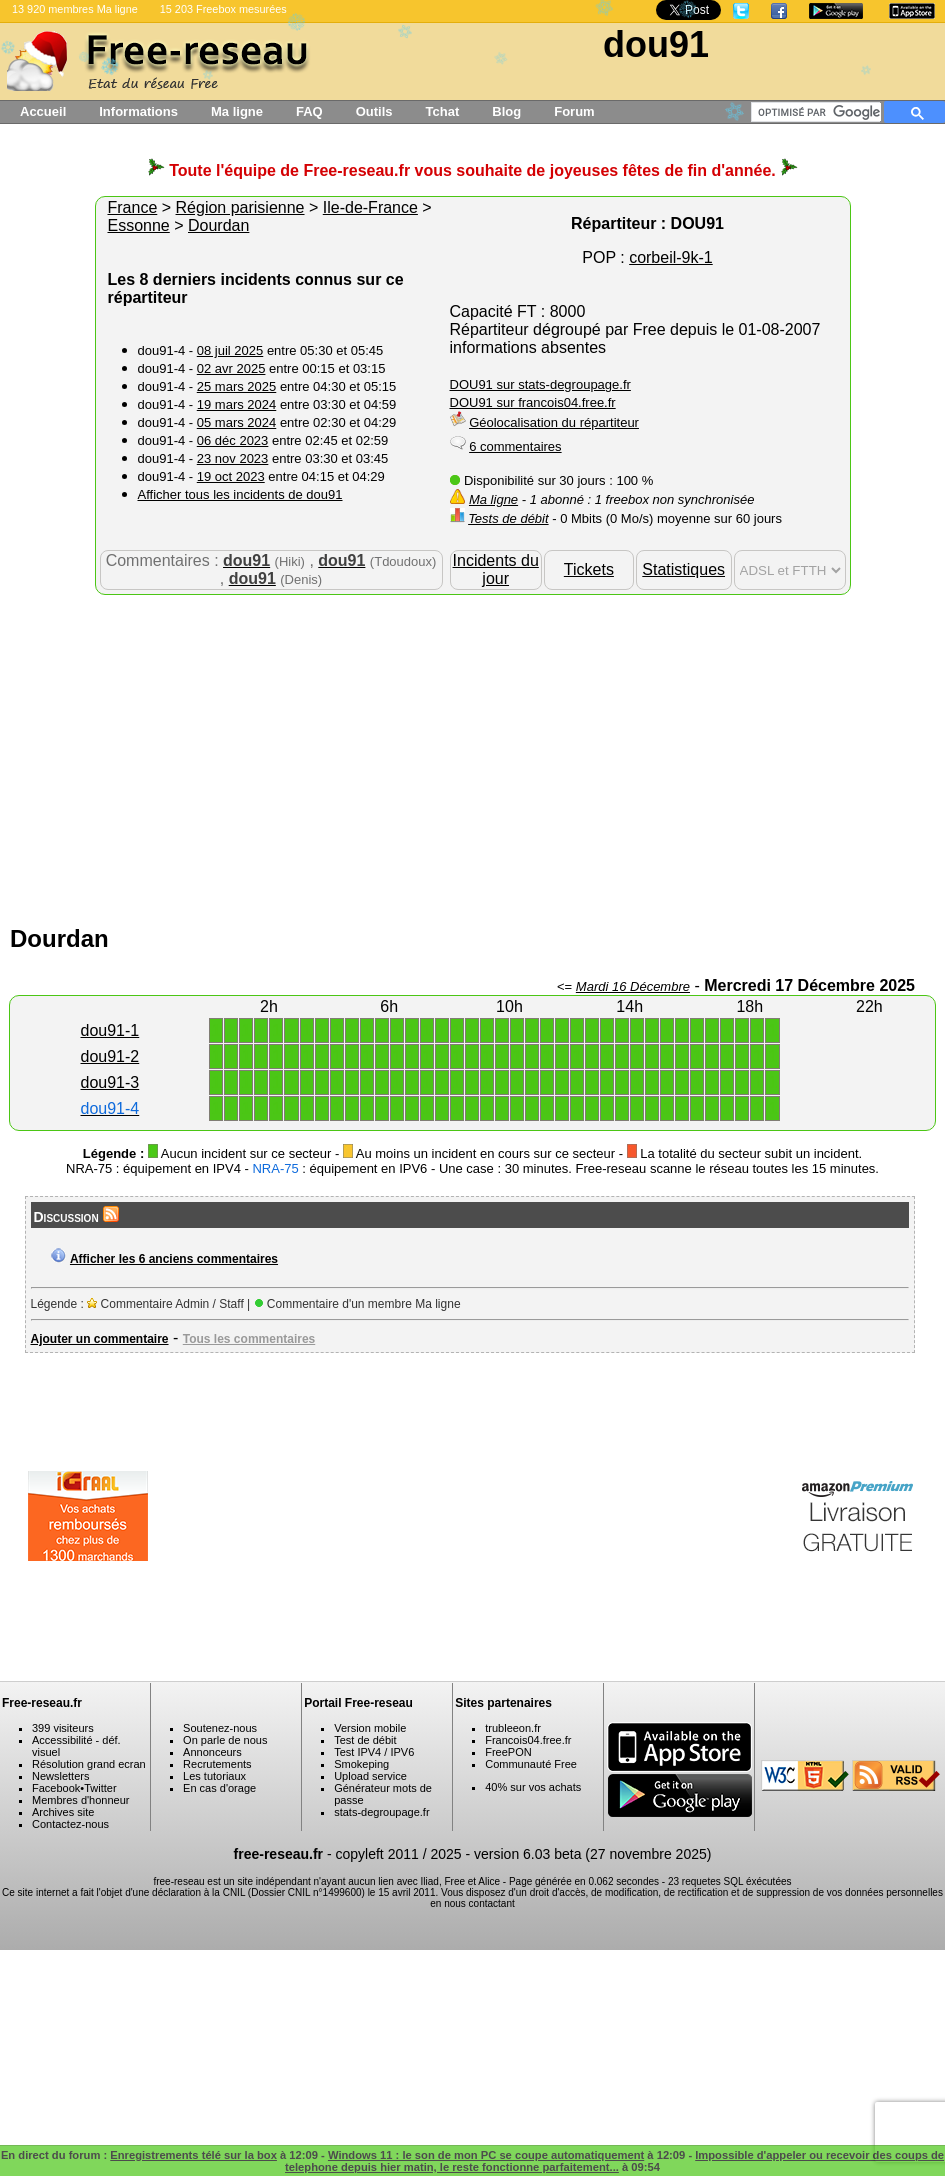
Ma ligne (237, 111)
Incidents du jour (496, 569)
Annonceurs (212, 1752)
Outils (374, 111)
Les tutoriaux (214, 1776)
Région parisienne (240, 207)
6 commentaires (515, 446)
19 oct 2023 (231, 476)
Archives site (63, 1812)
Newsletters (60, 1776)
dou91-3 (110, 1082)
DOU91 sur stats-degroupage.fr (540, 384)
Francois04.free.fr (528, 1740)
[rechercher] (819, 112)
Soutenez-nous (220, 1728)
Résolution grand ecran (89, 1764)
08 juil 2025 (230, 350)
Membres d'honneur (81, 1800)
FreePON (508, 1752)
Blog (506, 111)
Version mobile (370, 1728)
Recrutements (217, 1764)
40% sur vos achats (533, 1787)
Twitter (100, 1788)
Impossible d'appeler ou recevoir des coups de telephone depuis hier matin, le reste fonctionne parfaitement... (614, 2161)
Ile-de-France (370, 207)
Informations (138, 111)
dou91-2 (110, 1056)
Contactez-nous (70, 1824)
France (133, 207)
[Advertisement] (473, 755)
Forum (574, 111)
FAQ (309, 111)
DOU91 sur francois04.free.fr (533, 402)
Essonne (139, 225)
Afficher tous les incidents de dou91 (240, 494)
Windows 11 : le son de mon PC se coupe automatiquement (486, 2155)
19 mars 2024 (237, 404)
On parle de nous (225, 1740)
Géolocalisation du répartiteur (554, 422)
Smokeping (361, 1764)
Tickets (589, 569)
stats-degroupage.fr (381, 1812)
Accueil (43, 111)
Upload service (370, 1776)
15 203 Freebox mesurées (223, 9)
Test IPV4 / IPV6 (374, 1752)
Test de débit (365, 1740)
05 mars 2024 (237, 422)
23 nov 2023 (233, 458)
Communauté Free (531, 1764)
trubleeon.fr (513, 1728)
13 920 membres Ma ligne (75, 9)
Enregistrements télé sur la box (193, 2155)
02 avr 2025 (231, 368)
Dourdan (218, 225)
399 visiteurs (63, 1728)
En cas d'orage (219, 1788)
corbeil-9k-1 (671, 257)
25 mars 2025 (237, 386)
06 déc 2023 (233, 440)
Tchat (443, 111)
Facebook (56, 1788)
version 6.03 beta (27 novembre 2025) (592, 1854)
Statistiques (683, 569)
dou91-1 (110, 1030)
